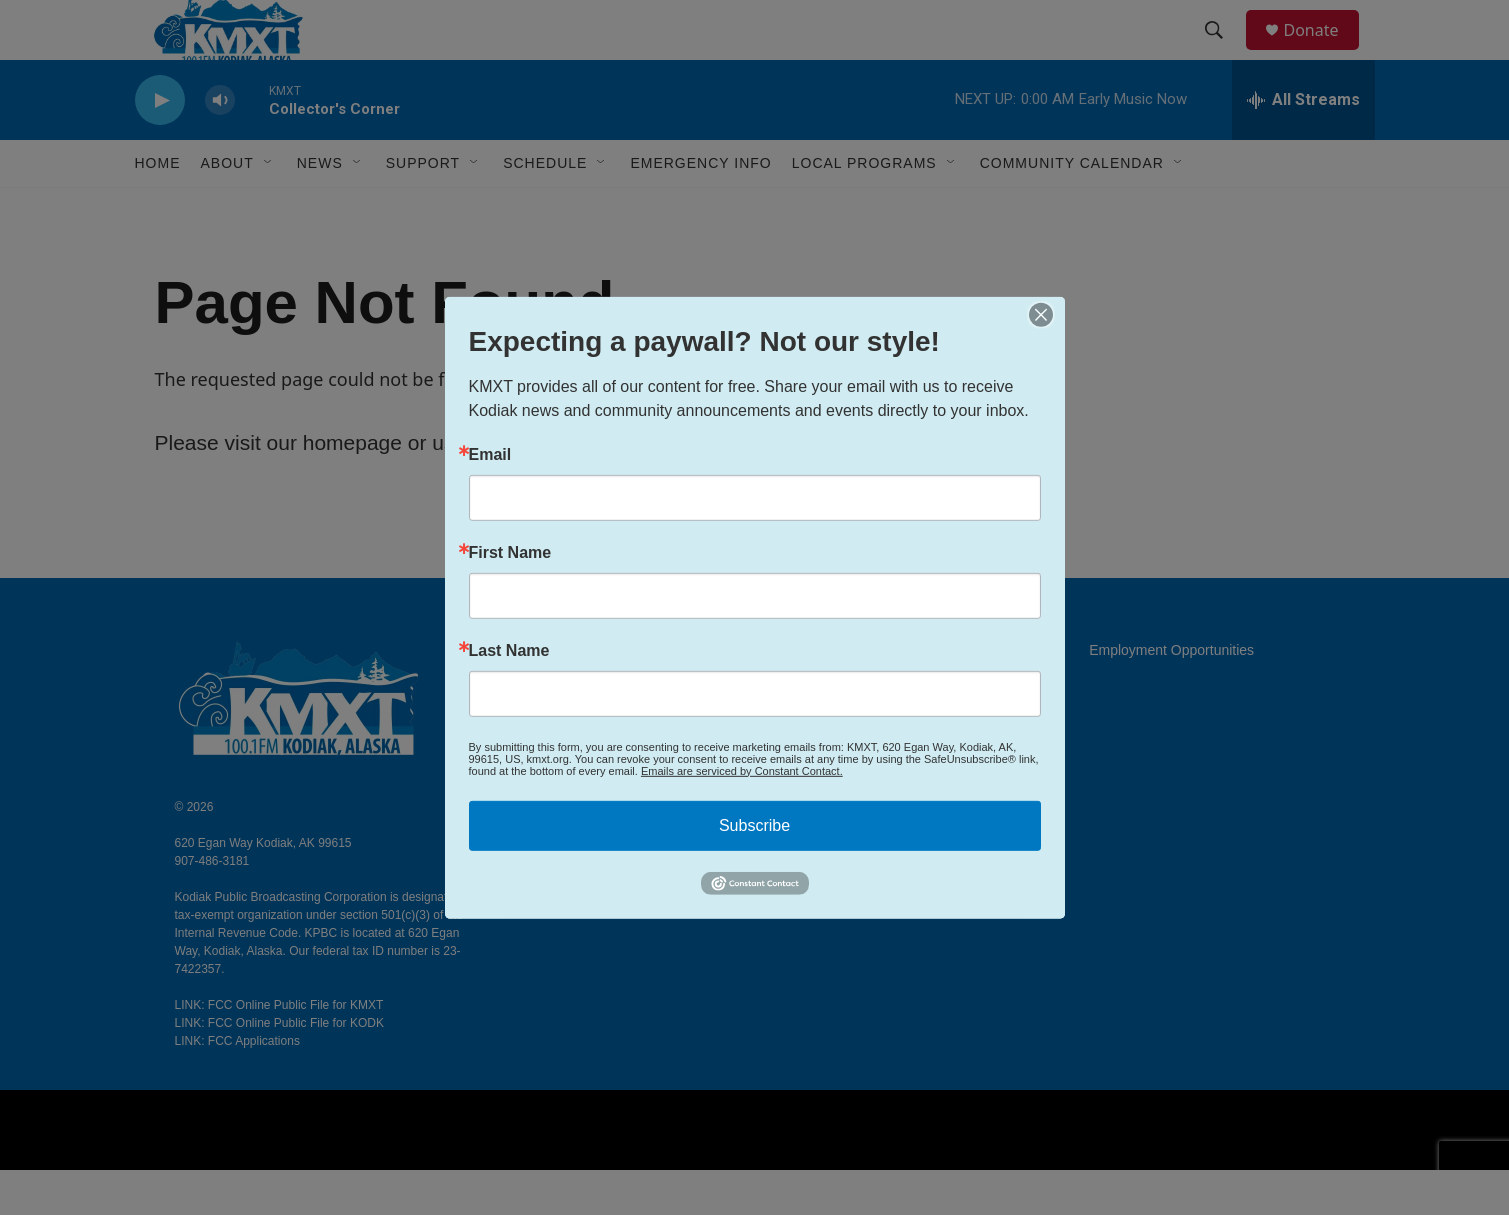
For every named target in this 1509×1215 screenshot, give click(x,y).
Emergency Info (700, 208)
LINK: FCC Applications (237, 1086)
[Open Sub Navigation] (269, 208)
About (581, 695)
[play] (160, 145)
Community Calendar (1072, 208)
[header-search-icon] (1224, 53)
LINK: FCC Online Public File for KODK (279, 1068)
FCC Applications (879, 740)
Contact (587, 740)
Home (158, 208)
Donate (1324, 52)
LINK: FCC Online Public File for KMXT (279, 1050)
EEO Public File (875, 695)
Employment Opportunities (1171, 695)
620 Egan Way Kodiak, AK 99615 (263, 888)
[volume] (220, 145)
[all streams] (1303, 145)
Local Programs (864, 208)
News (320, 208)
